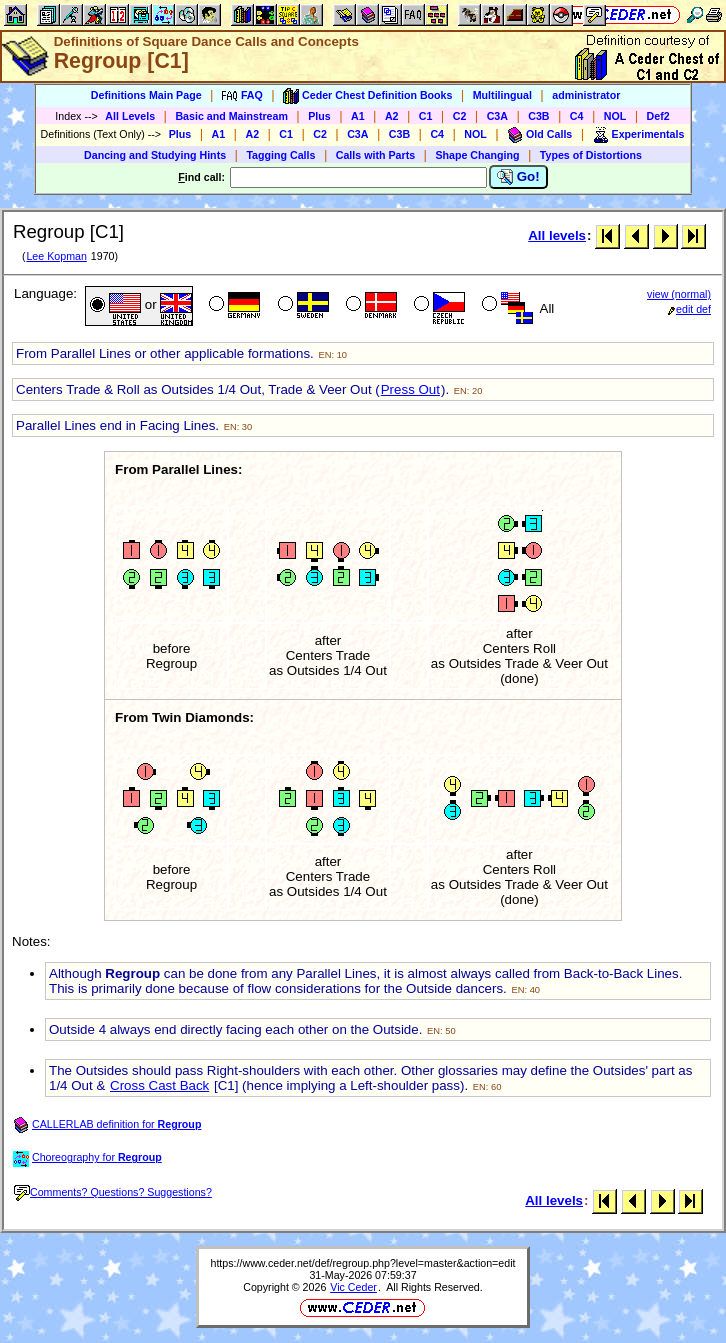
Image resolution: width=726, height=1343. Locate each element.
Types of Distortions (591, 155)
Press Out (410, 389)
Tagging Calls (280, 155)
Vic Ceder (353, 1287)
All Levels (130, 116)
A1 (358, 116)
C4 (577, 116)
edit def (689, 309)
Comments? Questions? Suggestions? (113, 1192)
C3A (497, 116)
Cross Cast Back (159, 1085)
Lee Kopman (56, 256)
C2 (460, 116)
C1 (426, 116)
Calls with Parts (375, 155)
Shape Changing (477, 155)
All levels (557, 235)
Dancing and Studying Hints (155, 155)
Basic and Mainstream (231, 116)
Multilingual (502, 95)
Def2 (658, 116)
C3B (538, 116)
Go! (518, 177)
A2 (392, 116)
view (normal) (679, 294)
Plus (319, 116)
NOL (615, 116)
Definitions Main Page (146, 95)
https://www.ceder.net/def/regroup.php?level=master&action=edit (362, 1263)
